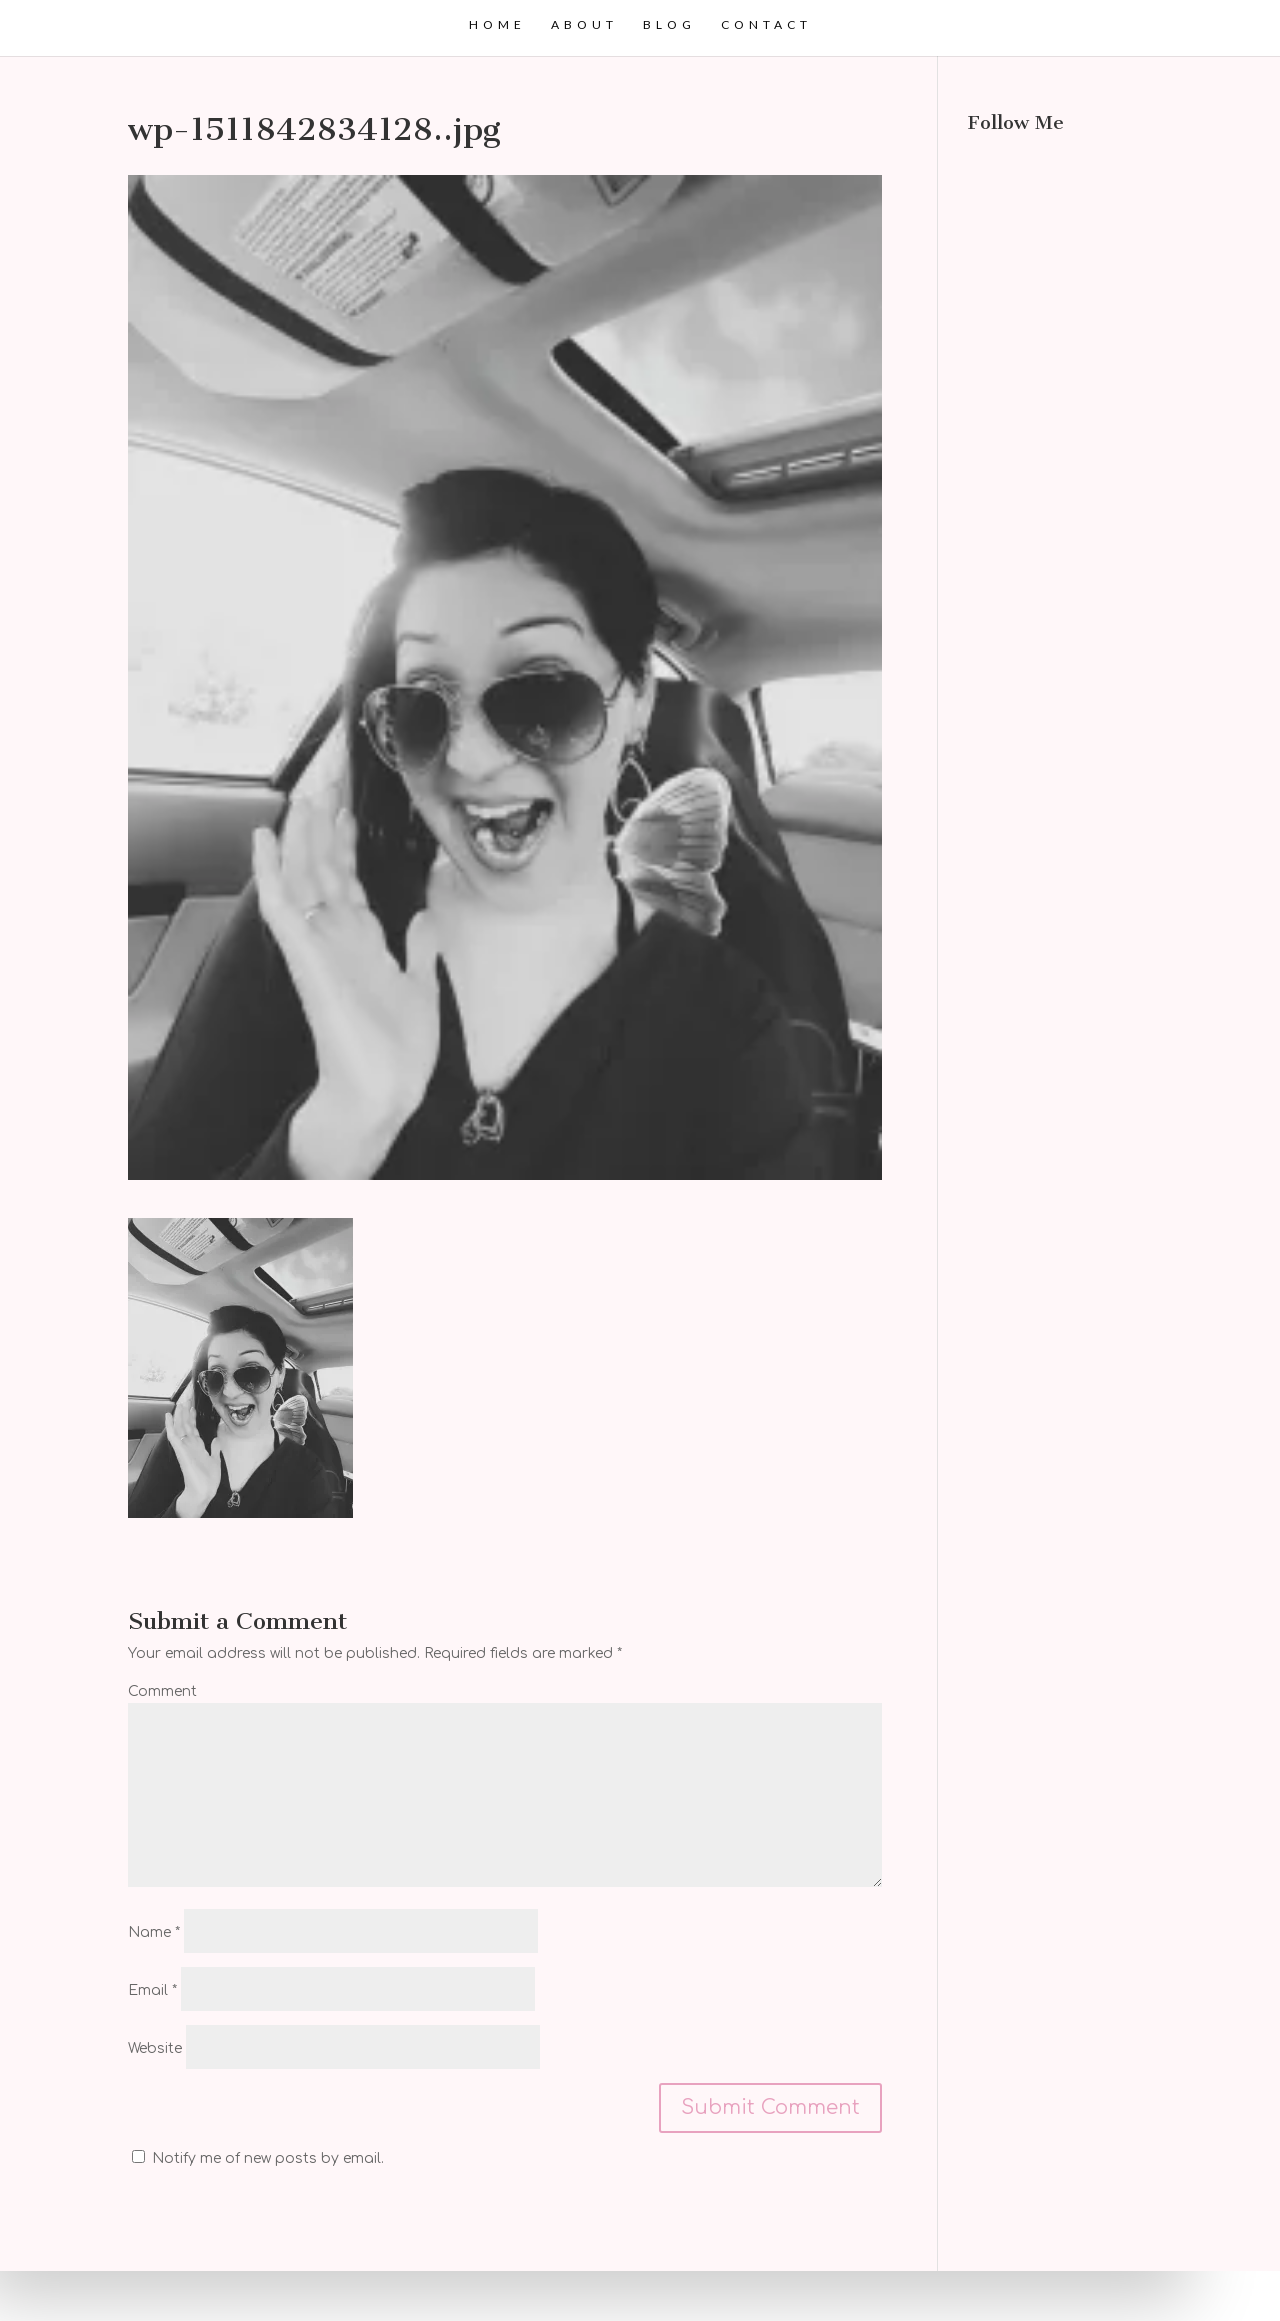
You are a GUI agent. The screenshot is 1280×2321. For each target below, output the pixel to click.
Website (155, 2048)
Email (152, 1990)
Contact (766, 25)
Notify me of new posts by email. (268, 2158)
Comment (162, 1691)
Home (497, 25)
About (584, 25)
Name (154, 1932)
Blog (669, 25)
